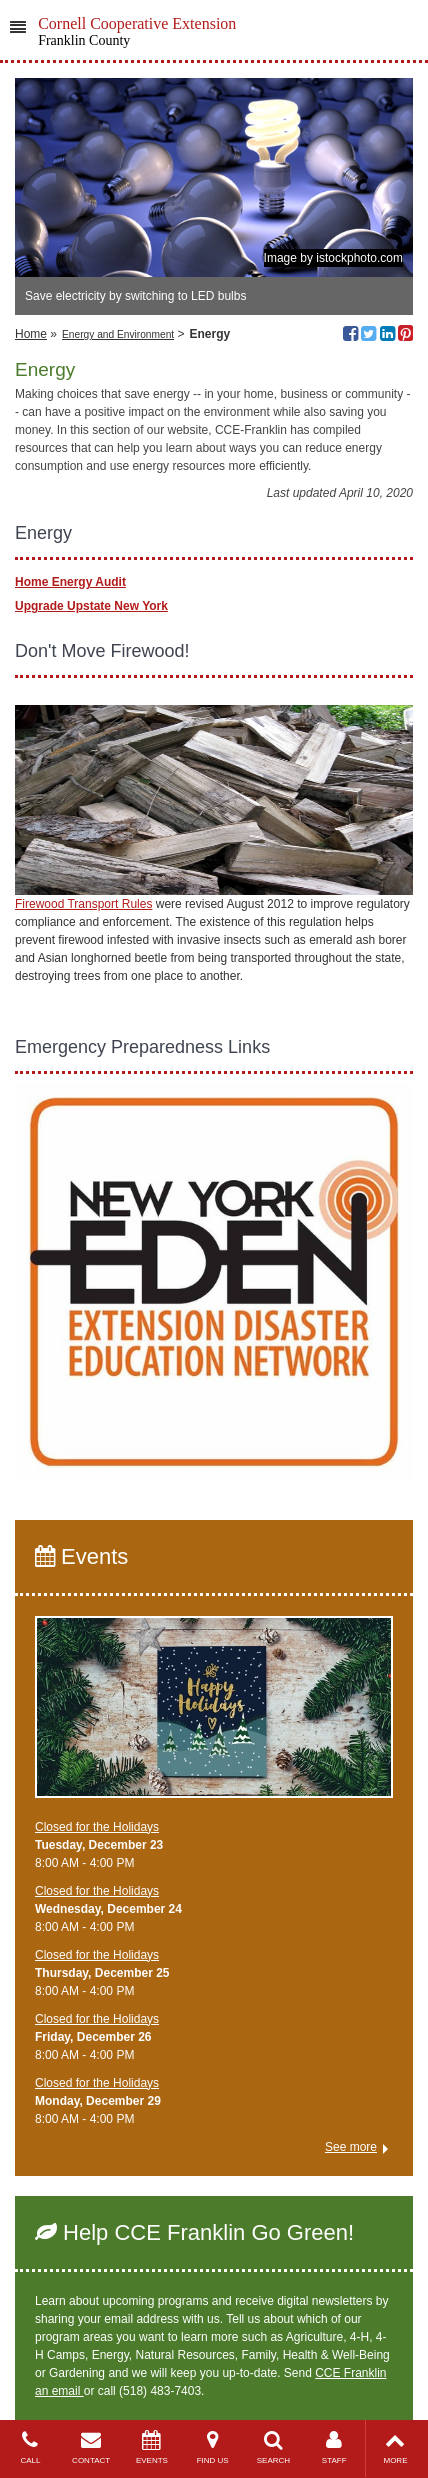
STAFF (334, 2447)
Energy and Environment (118, 334)
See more (351, 2147)
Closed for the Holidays (97, 1827)
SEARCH (273, 2447)
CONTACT (91, 2447)
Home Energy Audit (70, 582)
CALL (30, 2447)
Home (31, 334)
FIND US (212, 2447)
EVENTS (152, 2447)
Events (81, 1556)
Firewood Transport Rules (83, 904)
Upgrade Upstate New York (91, 606)
